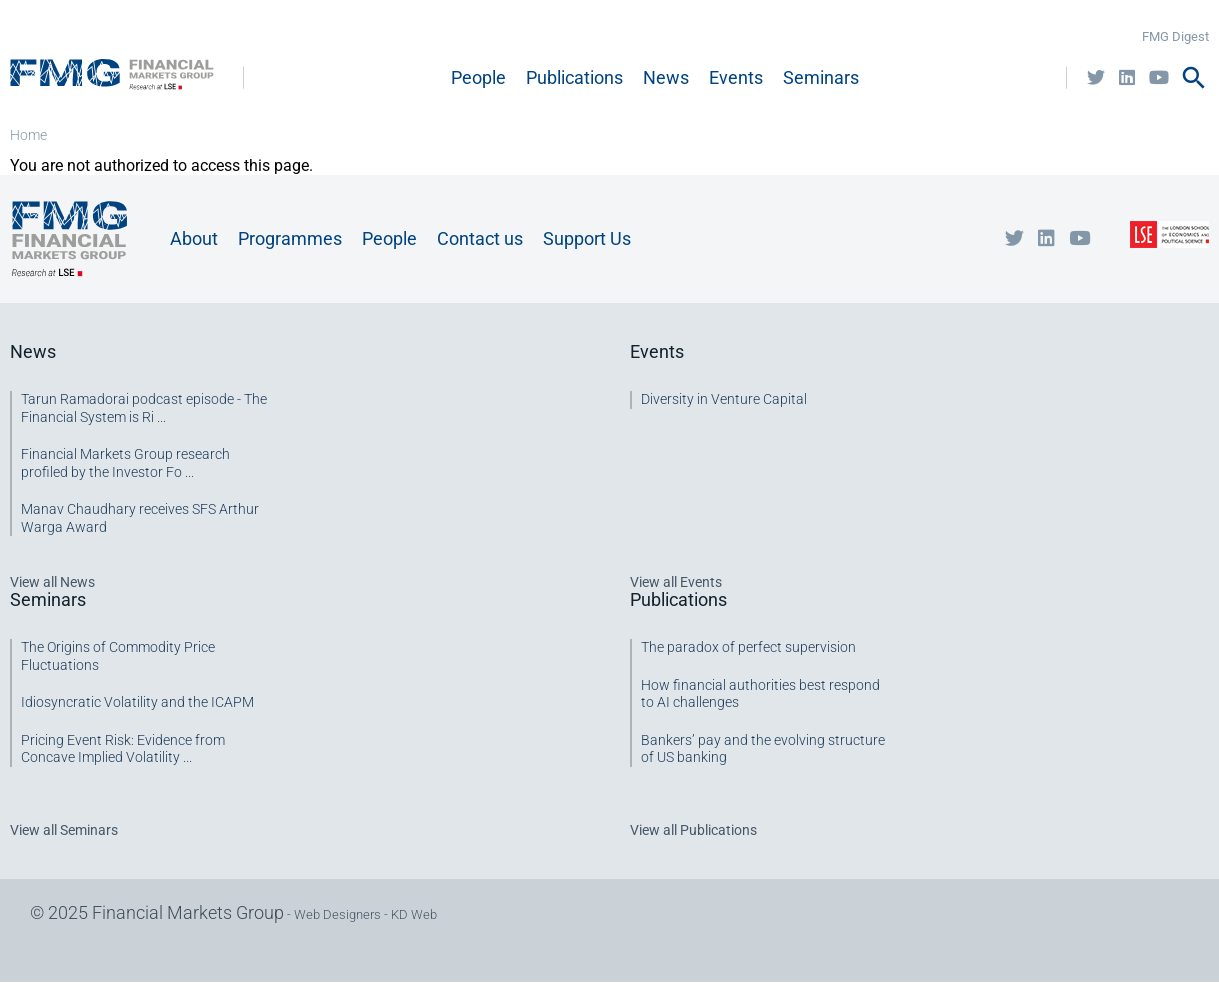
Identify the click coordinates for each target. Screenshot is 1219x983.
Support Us (587, 238)
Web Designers (337, 914)
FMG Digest (1175, 36)
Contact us (480, 238)
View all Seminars (64, 830)
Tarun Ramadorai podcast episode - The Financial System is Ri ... (144, 408)
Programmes (290, 238)
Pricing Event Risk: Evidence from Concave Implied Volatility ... (123, 749)
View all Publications (693, 830)
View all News (52, 582)
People (478, 77)
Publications (574, 77)
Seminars (821, 77)
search (1194, 78)
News (666, 77)
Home (28, 135)
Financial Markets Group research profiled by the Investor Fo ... (125, 463)
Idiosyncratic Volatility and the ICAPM (137, 702)
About (194, 238)
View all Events (676, 582)
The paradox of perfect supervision (748, 647)
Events (736, 77)
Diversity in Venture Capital (724, 399)
